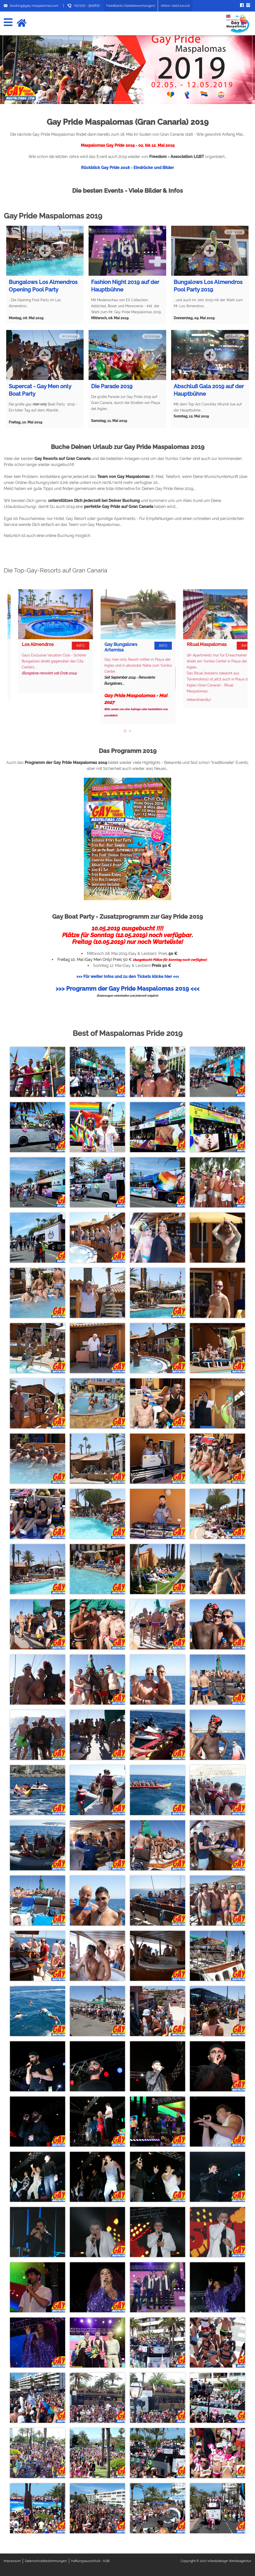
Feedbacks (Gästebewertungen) (130, 5)
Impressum (12, 2561)
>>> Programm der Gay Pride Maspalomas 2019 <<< (127, 988)
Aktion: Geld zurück (175, 5)
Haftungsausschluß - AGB (90, 2561)
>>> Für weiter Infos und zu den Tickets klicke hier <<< (127, 976)
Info (68, 646)
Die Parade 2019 (111, 386)
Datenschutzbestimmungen (46, 2561)
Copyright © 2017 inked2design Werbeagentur (216, 2561)
